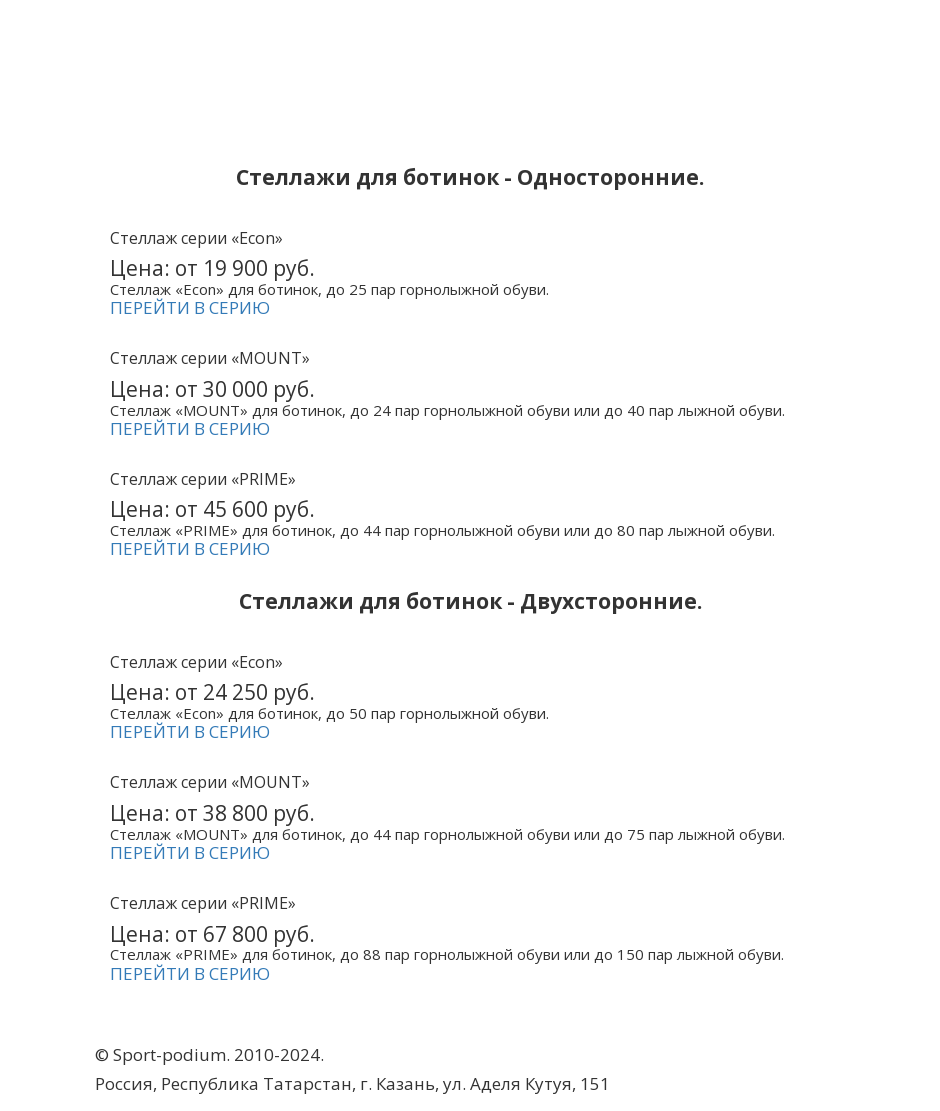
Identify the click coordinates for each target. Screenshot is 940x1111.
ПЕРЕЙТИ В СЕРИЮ (190, 308)
